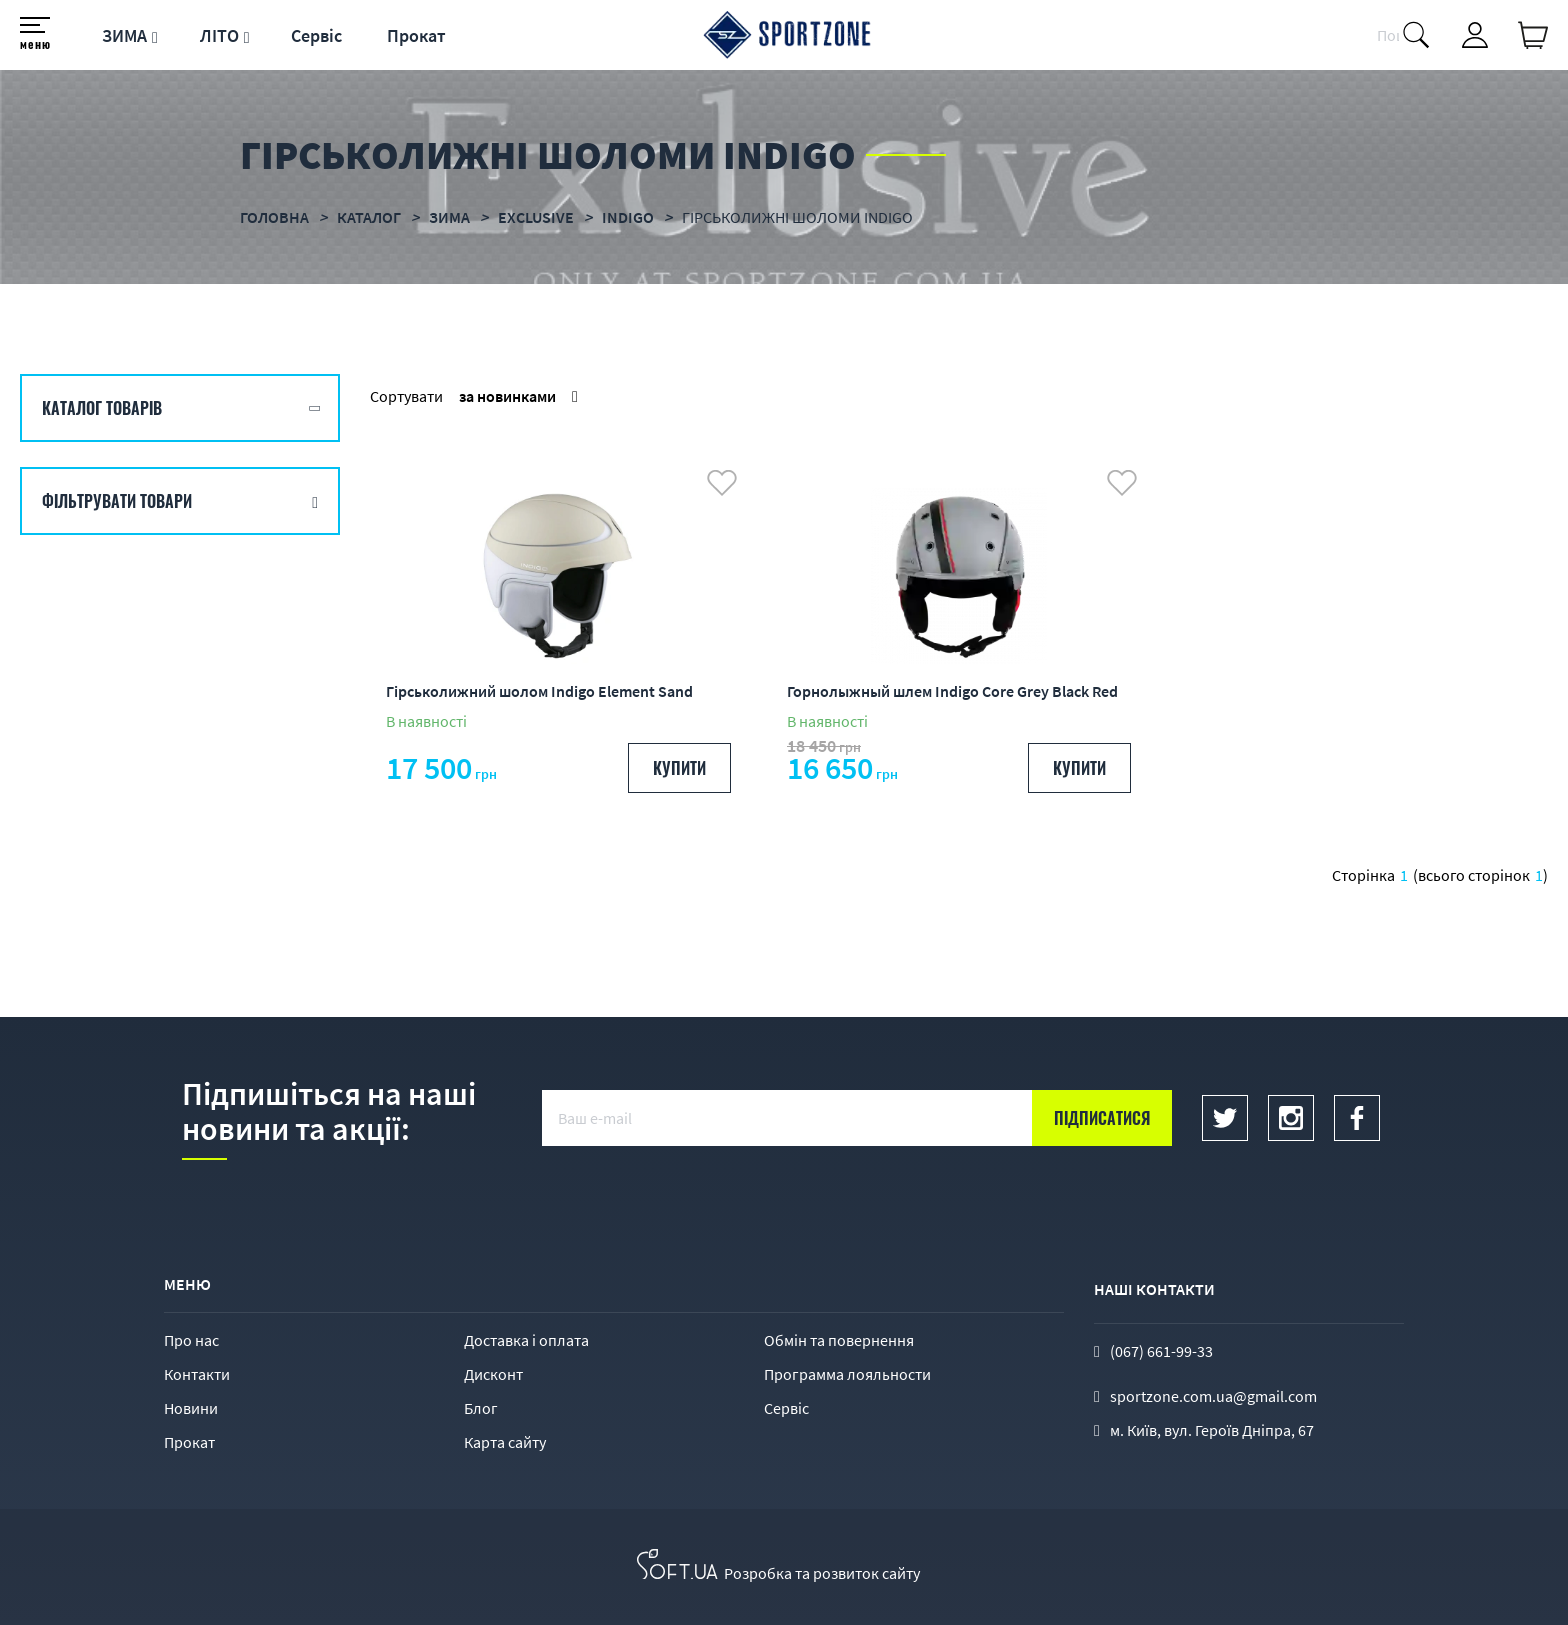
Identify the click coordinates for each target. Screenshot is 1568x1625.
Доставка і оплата (526, 1340)
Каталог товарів (102, 408)
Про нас (191, 1340)
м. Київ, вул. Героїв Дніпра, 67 (1212, 1430)
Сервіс (316, 35)
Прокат (416, 35)
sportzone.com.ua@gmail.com (1213, 1396)
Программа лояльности (847, 1374)
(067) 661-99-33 (1161, 1351)
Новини (191, 1408)
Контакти (197, 1374)
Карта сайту (505, 1442)
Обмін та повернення (839, 1340)
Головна (274, 217)
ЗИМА (124, 35)
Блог (481, 1408)
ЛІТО (219, 35)
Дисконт (493, 1374)
